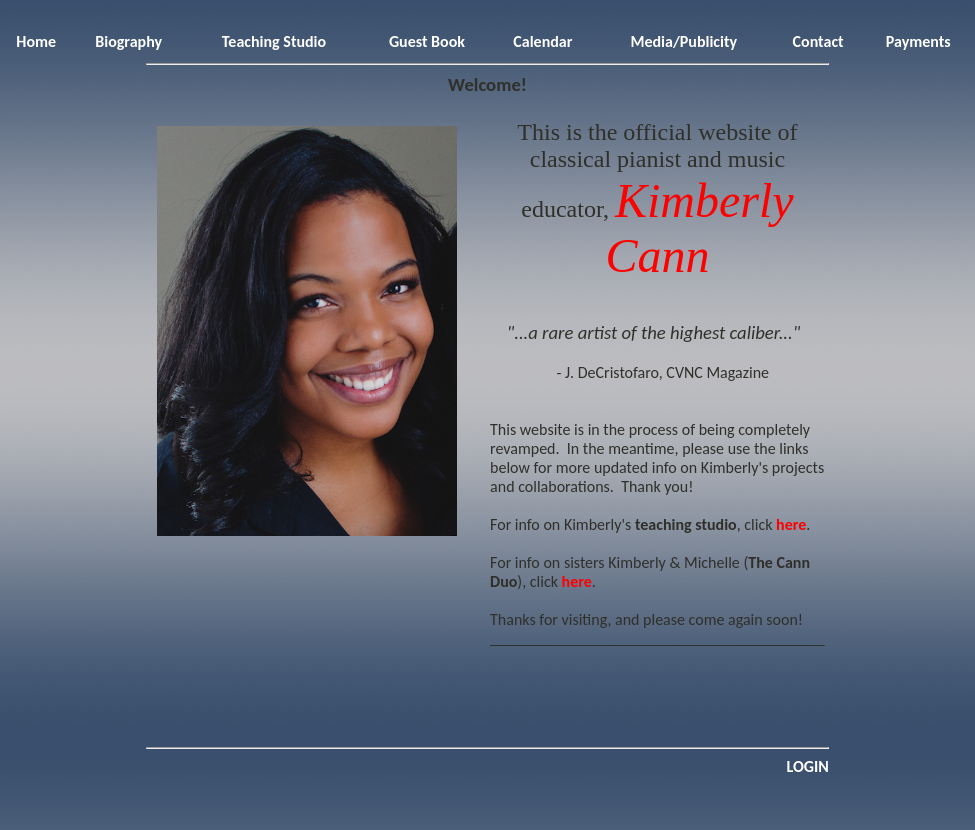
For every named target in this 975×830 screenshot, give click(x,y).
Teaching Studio (274, 41)
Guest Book (427, 41)
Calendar (542, 41)
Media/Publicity (683, 41)
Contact (818, 41)
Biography (128, 41)
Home (36, 41)
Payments (918, 41)
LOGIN (807, 766)
